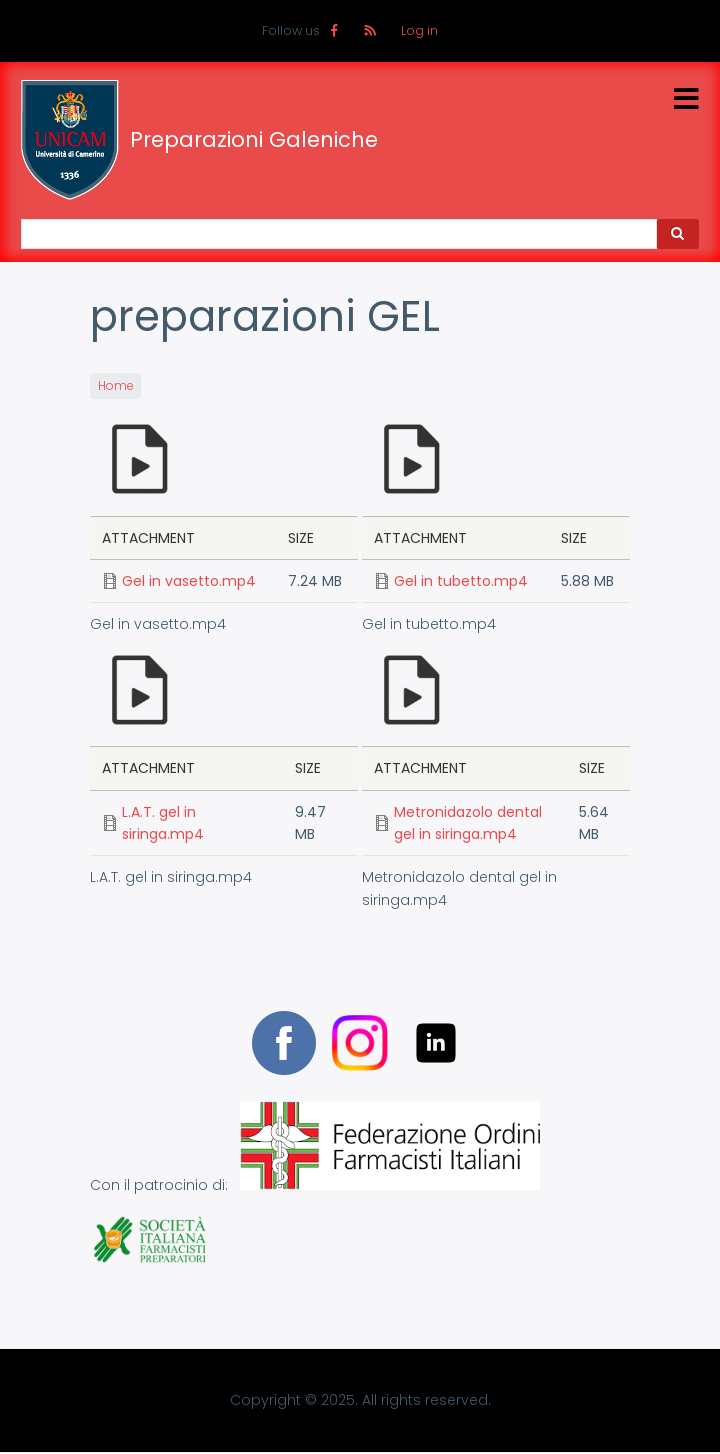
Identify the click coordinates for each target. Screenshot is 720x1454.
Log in (419, 30)
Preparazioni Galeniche (254, 140)
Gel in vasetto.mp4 (189, 581)
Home (115, 386)
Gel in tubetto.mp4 (461, 581)
